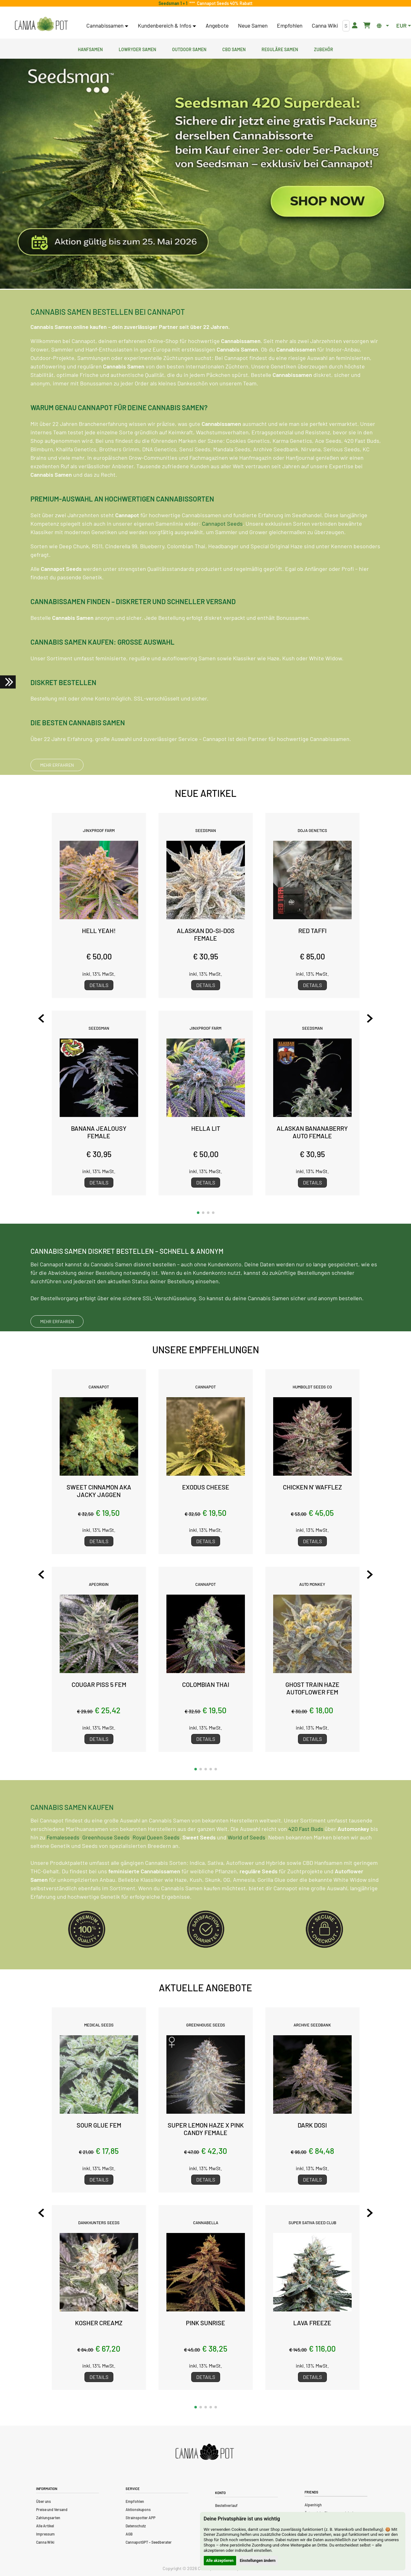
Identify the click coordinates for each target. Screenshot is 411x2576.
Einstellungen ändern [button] (258, 2560)
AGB (129, 2534)
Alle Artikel (45, 2526)
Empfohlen (289, 25)
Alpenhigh (313, 2505)
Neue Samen (253, 25)
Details (98, 985)
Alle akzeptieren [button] (220, 2560)
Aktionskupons (138, 2509)
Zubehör (323, 48)
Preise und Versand (52, 2509)
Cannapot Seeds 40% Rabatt (223, 3)
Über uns (43, 2501)
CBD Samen (234, 48)
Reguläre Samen (280, 48)
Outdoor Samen (189, 48)
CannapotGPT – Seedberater (149, 2542)
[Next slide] (366, 1018)
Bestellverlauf (226, 2505)
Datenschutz (136, 2526)
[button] (198, 1212)
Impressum (45, 2534)
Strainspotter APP (140, 2518)
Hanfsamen (90, 48)
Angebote (217, 25)
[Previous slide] (45, 1018)
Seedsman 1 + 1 (174, 3)
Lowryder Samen (137, 48)
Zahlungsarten (48, 2518)
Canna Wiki (325, 25)
